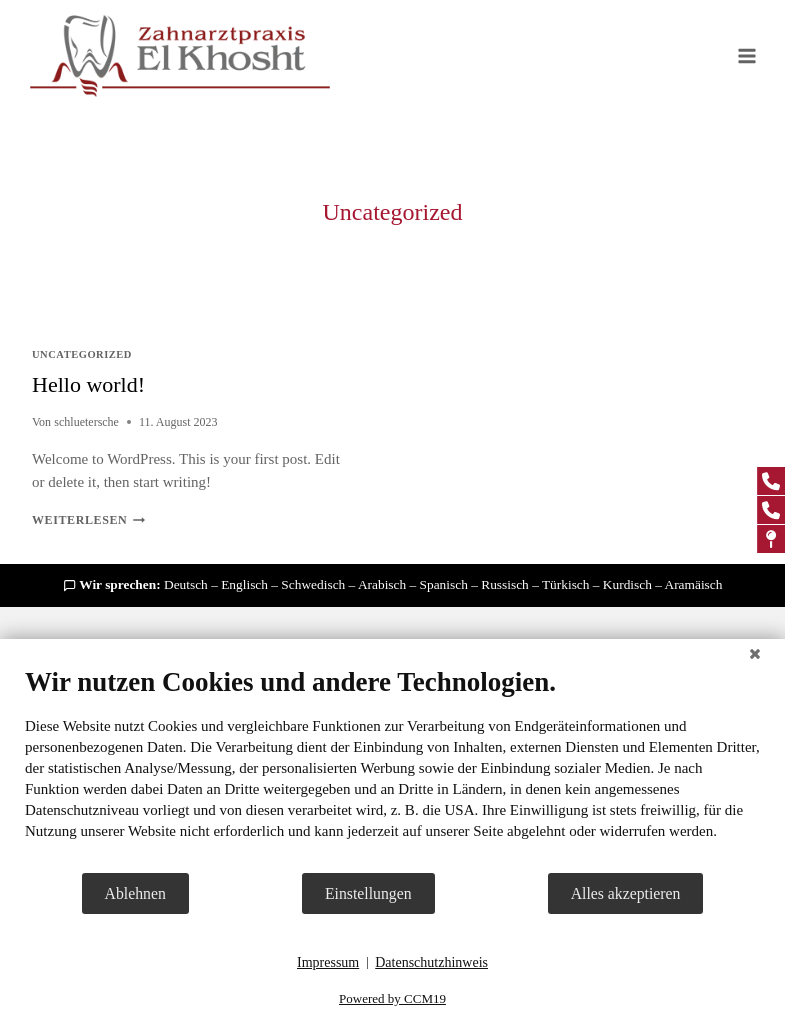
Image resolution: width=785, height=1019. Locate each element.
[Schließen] (755, 654)
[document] (392, 768)
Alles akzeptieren (626, 893)
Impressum (328, 962)
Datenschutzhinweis (431, 962)
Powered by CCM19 (392, 998)
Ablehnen (135, 893)
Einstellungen (368, 893)
